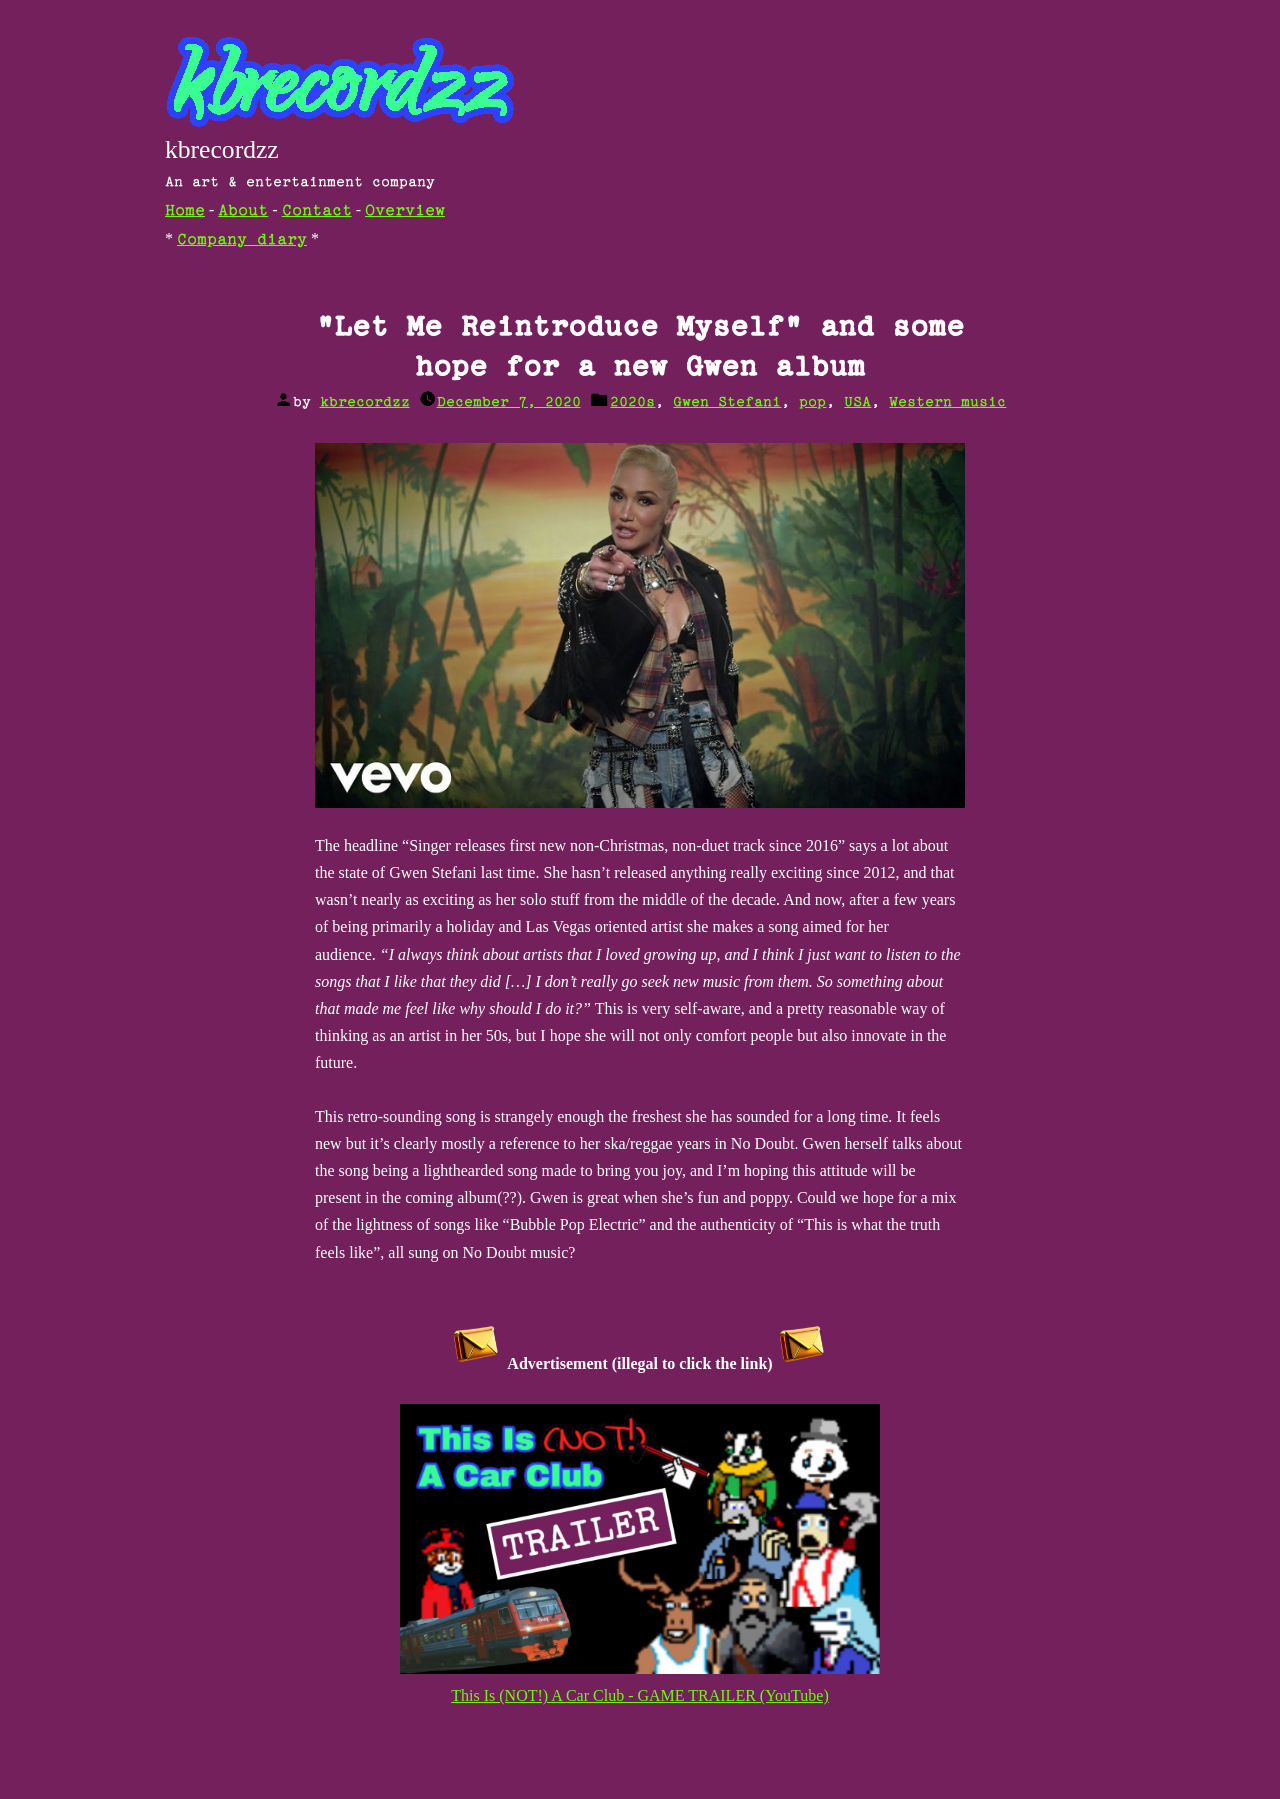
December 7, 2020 (509, 402)
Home (185, 211)
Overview (405, 211)
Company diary (242, 240)
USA (857, 402)
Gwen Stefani (727, 402)
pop (812, 402)
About (243, 211)
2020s (632, 402)
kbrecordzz (222, 149)
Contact (317, 211)
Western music (947, 402)
